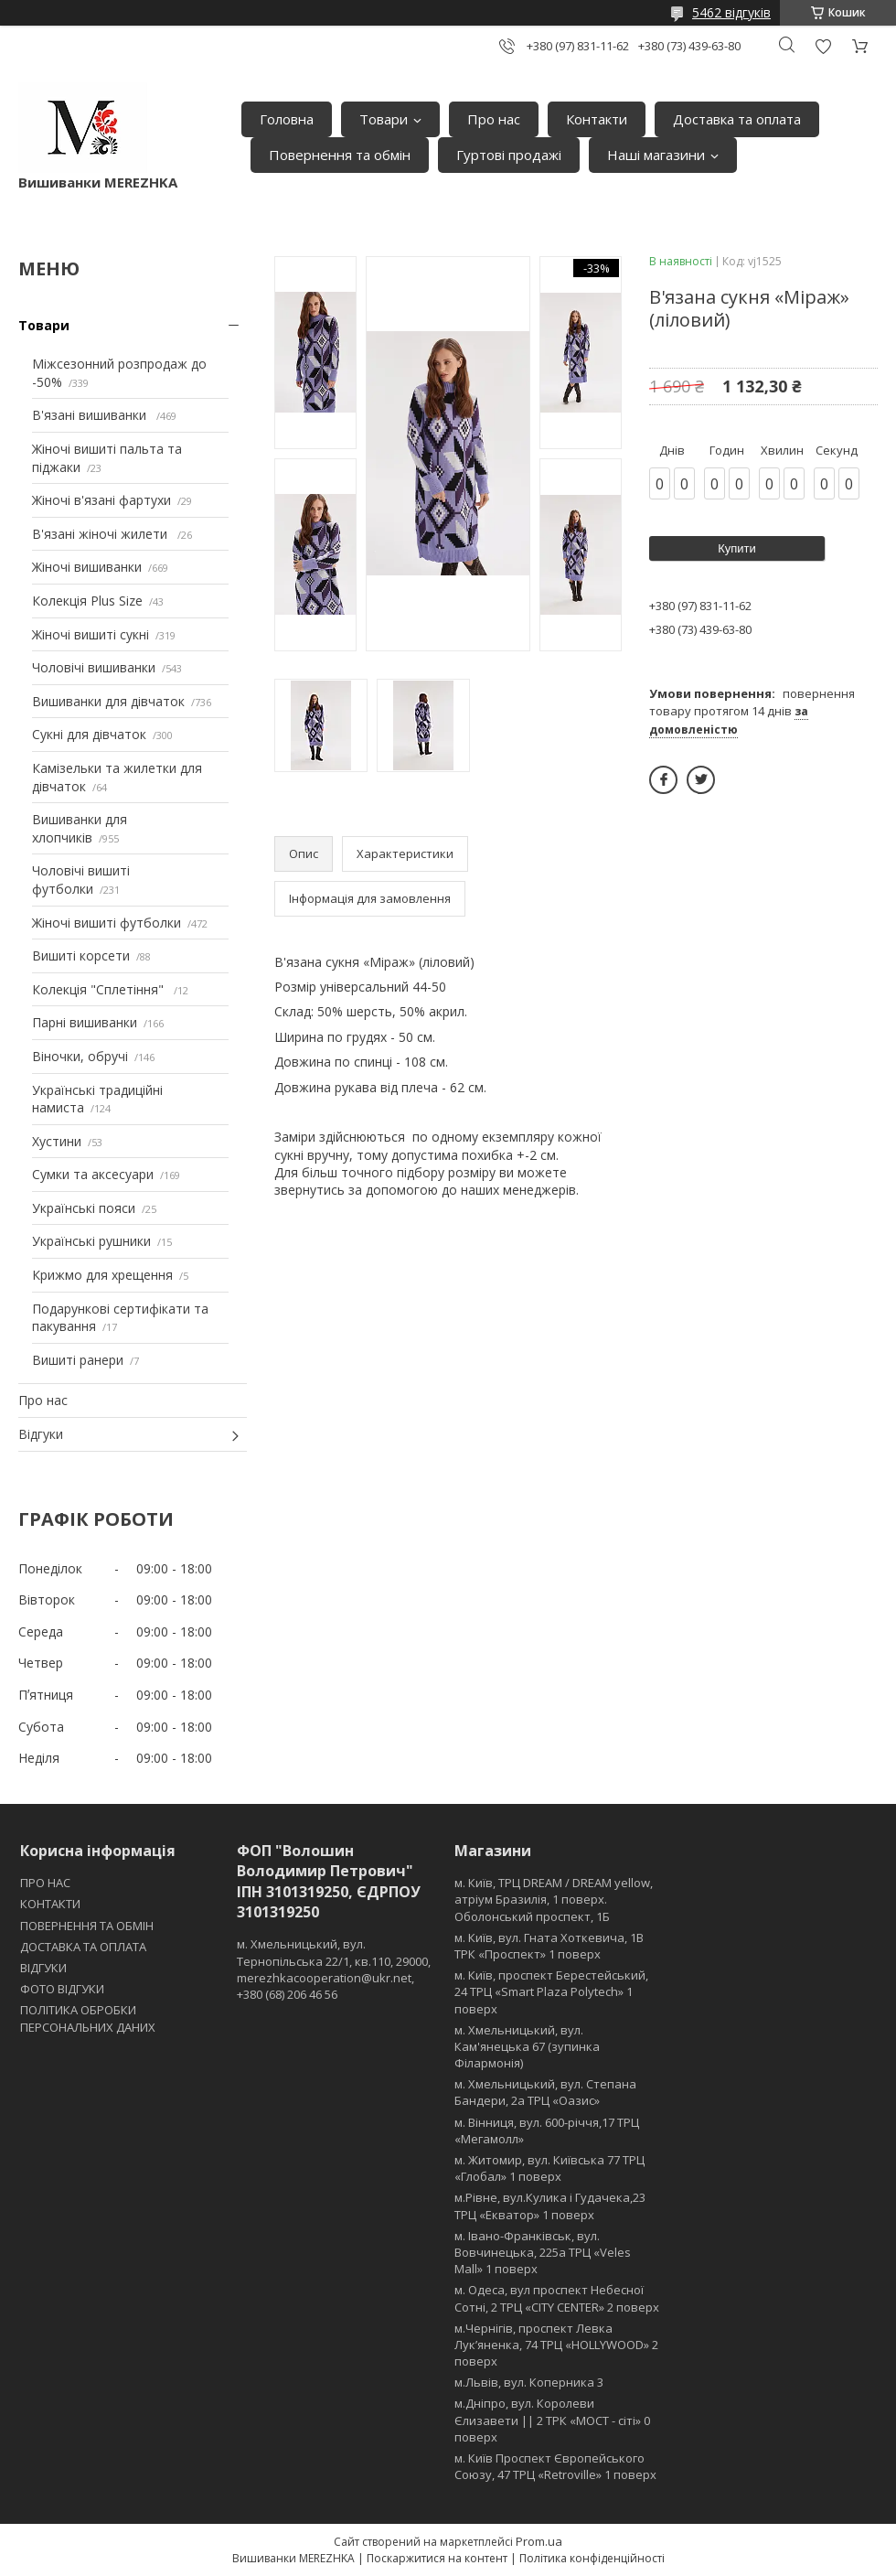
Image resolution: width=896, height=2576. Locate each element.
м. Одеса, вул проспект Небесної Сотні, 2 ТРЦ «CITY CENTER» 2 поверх (556, 2297)
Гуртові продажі (508, 154)
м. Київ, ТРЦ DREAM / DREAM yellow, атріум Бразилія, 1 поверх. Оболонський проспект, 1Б (553, 1899)
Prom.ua (539, 2541)
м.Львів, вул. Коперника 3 (528, 2382)
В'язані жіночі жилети (101, 533)
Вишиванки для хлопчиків (79, 828)
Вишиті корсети (81, 955)
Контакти (596, 119)
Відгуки (40, 1434)
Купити (737, 548)
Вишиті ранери (77, 1359)
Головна (287, 119)
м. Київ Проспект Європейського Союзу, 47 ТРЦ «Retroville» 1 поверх (555, 2466)
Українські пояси (83, 1208)
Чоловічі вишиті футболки (81, 879)
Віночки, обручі (80, 1056)
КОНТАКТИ (50, 1903)
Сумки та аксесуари (93, 1174)
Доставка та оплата (737, 119)
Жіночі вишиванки (87, 566)
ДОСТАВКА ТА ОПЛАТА (83, 1946)
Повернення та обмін (340, 154)
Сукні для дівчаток (89, 734)
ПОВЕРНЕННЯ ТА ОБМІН (87, 1925)
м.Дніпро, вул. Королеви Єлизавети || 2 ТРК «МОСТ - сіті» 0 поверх (552, 2419)
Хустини (56, 1141)
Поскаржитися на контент (437, 2558)
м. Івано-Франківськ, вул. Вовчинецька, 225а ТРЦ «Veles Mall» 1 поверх (542, 2252)
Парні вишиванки (84, 1022)
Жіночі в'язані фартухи (101, 500)
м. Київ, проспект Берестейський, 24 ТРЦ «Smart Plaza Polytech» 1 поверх (551, 1991)
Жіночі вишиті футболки (106, 922)
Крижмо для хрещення (102, 1274)
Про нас (493, 119)
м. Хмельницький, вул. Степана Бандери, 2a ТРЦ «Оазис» (545, 2092)
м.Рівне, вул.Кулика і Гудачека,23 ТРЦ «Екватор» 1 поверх (549, 2205)
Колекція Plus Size (87, 600)
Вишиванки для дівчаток (108, 701)
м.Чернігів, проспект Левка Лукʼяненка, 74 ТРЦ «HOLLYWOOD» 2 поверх (556, 2344)
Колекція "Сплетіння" (99, 989)
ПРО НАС (45, 1882)
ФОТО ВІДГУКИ (62, 1988)
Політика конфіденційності (592, 2558)
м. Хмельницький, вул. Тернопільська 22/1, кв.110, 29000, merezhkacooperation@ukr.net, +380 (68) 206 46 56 (334, 1969)
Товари (383, 119)
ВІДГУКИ (43, 1967)
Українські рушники (91, 1241)
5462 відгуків (731, 12)
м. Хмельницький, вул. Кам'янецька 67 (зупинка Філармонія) (527, 2046)
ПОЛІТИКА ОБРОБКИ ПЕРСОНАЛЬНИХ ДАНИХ (87, 2018)
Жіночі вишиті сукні (90, 634)
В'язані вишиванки (91, 415)
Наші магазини (656, 154)
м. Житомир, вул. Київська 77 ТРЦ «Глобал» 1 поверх (549, 2168)
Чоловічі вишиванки (93, 667)
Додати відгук (823, 46)
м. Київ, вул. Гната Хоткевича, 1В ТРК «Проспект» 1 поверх (549, 1945)
